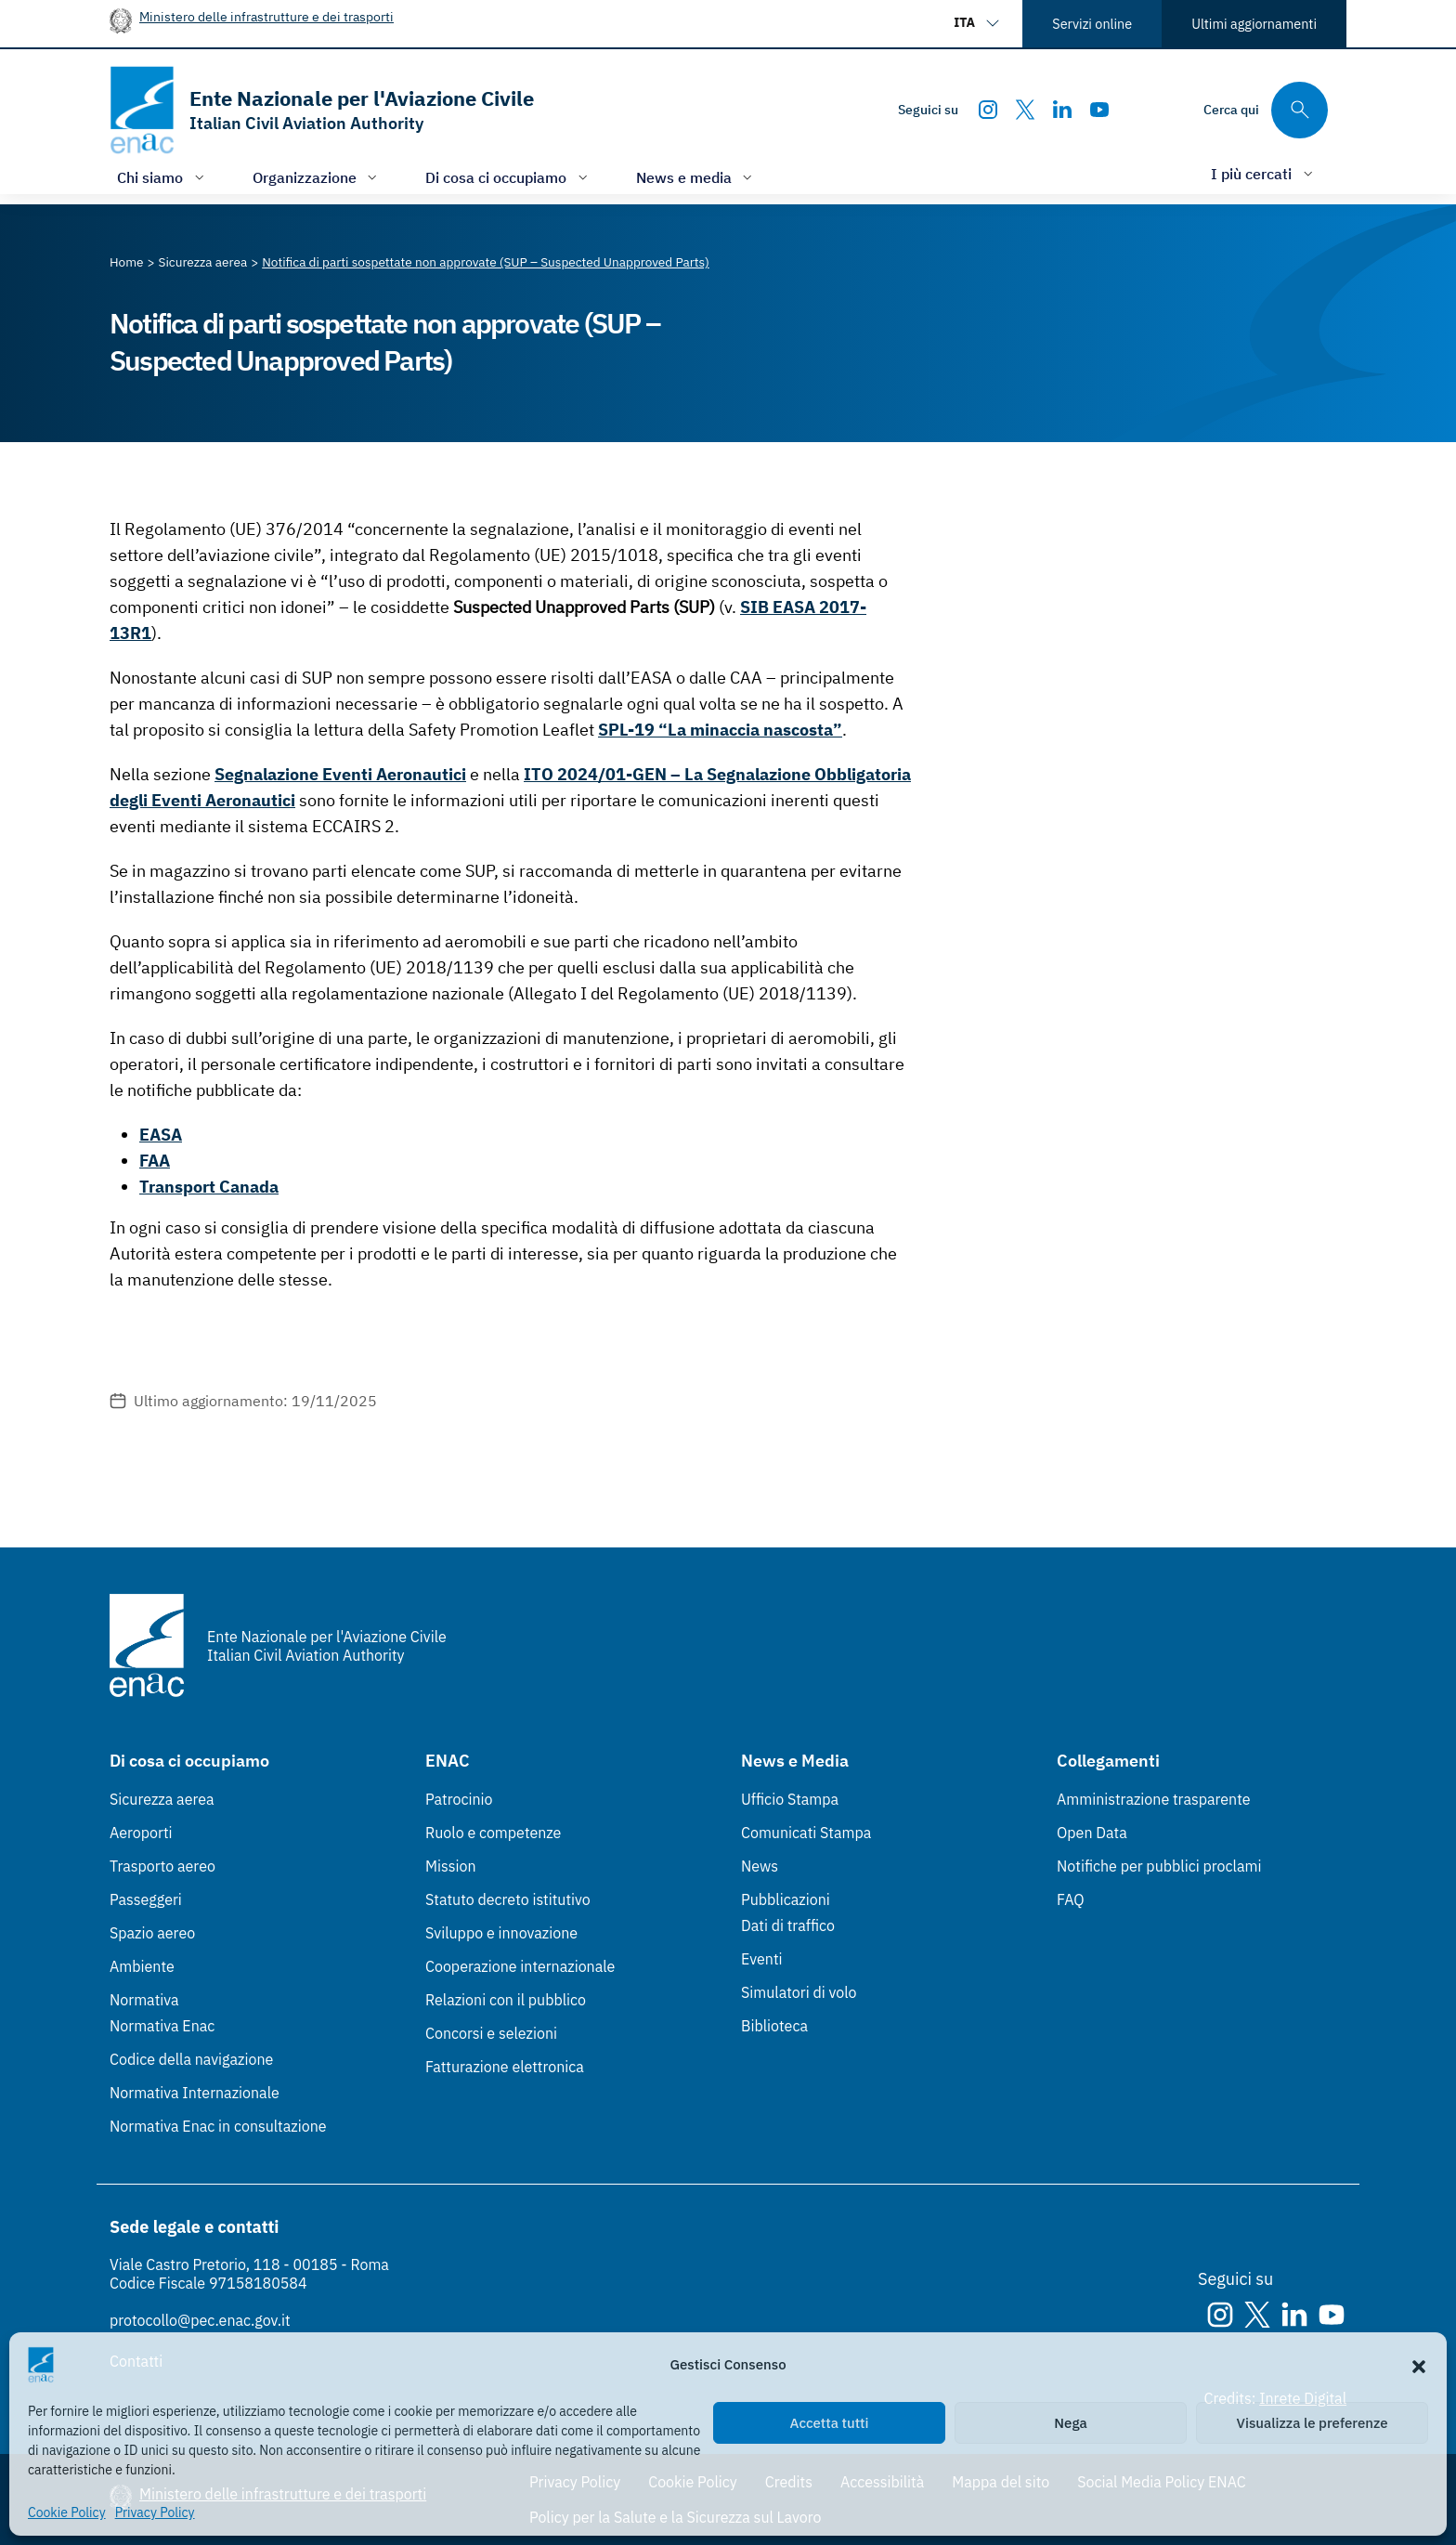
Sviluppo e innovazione (501, 1933)
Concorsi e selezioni (491, 2033)
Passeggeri (146, 1899)
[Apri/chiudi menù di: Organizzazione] (317, 177)
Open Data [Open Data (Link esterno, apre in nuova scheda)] (1092, 1832)
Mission (450, 1866)
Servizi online (1092, 24)
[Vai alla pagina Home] (127, 262)
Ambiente (142, 1966)
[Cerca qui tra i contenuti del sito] (1265, 110)
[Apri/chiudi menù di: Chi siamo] (162, 177)
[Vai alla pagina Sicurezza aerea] (203, 262)
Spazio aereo (152, 1933)
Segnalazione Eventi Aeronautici (340, 774)
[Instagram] (988, 109)
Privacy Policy (155, 2512)
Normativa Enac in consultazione (218, 2126)
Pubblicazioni (785, 1899)
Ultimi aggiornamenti (1254, 24)
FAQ (1071, 1899)
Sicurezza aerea (162, 1799)
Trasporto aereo (162, 1866)
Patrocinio (459, 1799)
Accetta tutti (829, 2423)
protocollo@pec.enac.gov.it (200, 2320)
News (759, 1866)
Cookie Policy (67, 2512)
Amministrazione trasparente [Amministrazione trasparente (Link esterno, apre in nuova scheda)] (1154, 1799)
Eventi (762, 1959)
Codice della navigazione (191, 2059)
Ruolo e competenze (493, 1832)
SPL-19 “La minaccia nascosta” (720, 729)
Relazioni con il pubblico (505, 1999)
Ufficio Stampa (789, 1799)
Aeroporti (141, 1832)
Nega (1070, 2423)
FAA (154, 1160)
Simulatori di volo (798, 1992)
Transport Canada (209, 1186)
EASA (160, 1134)
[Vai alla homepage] (322, 110)
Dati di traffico (788, 1925)
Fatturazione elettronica (504, 2066)
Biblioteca (774, 2025)
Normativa (144, 1999)
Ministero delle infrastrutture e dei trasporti (266, 16)
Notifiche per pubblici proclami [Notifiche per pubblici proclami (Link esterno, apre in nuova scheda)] (1159, 1866)
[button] (1419, 2365)
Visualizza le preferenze (1312, 2423)
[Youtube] (1099, 109)
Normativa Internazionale (195, 2092)
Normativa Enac (162, 2025)
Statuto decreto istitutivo (508, 1899)
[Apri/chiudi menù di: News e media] (696, 177)
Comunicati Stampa (806, 1832)
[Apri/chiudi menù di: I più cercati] (1264, 173)
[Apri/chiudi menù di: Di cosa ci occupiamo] (508, 177)
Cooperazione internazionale (520, 1966)
